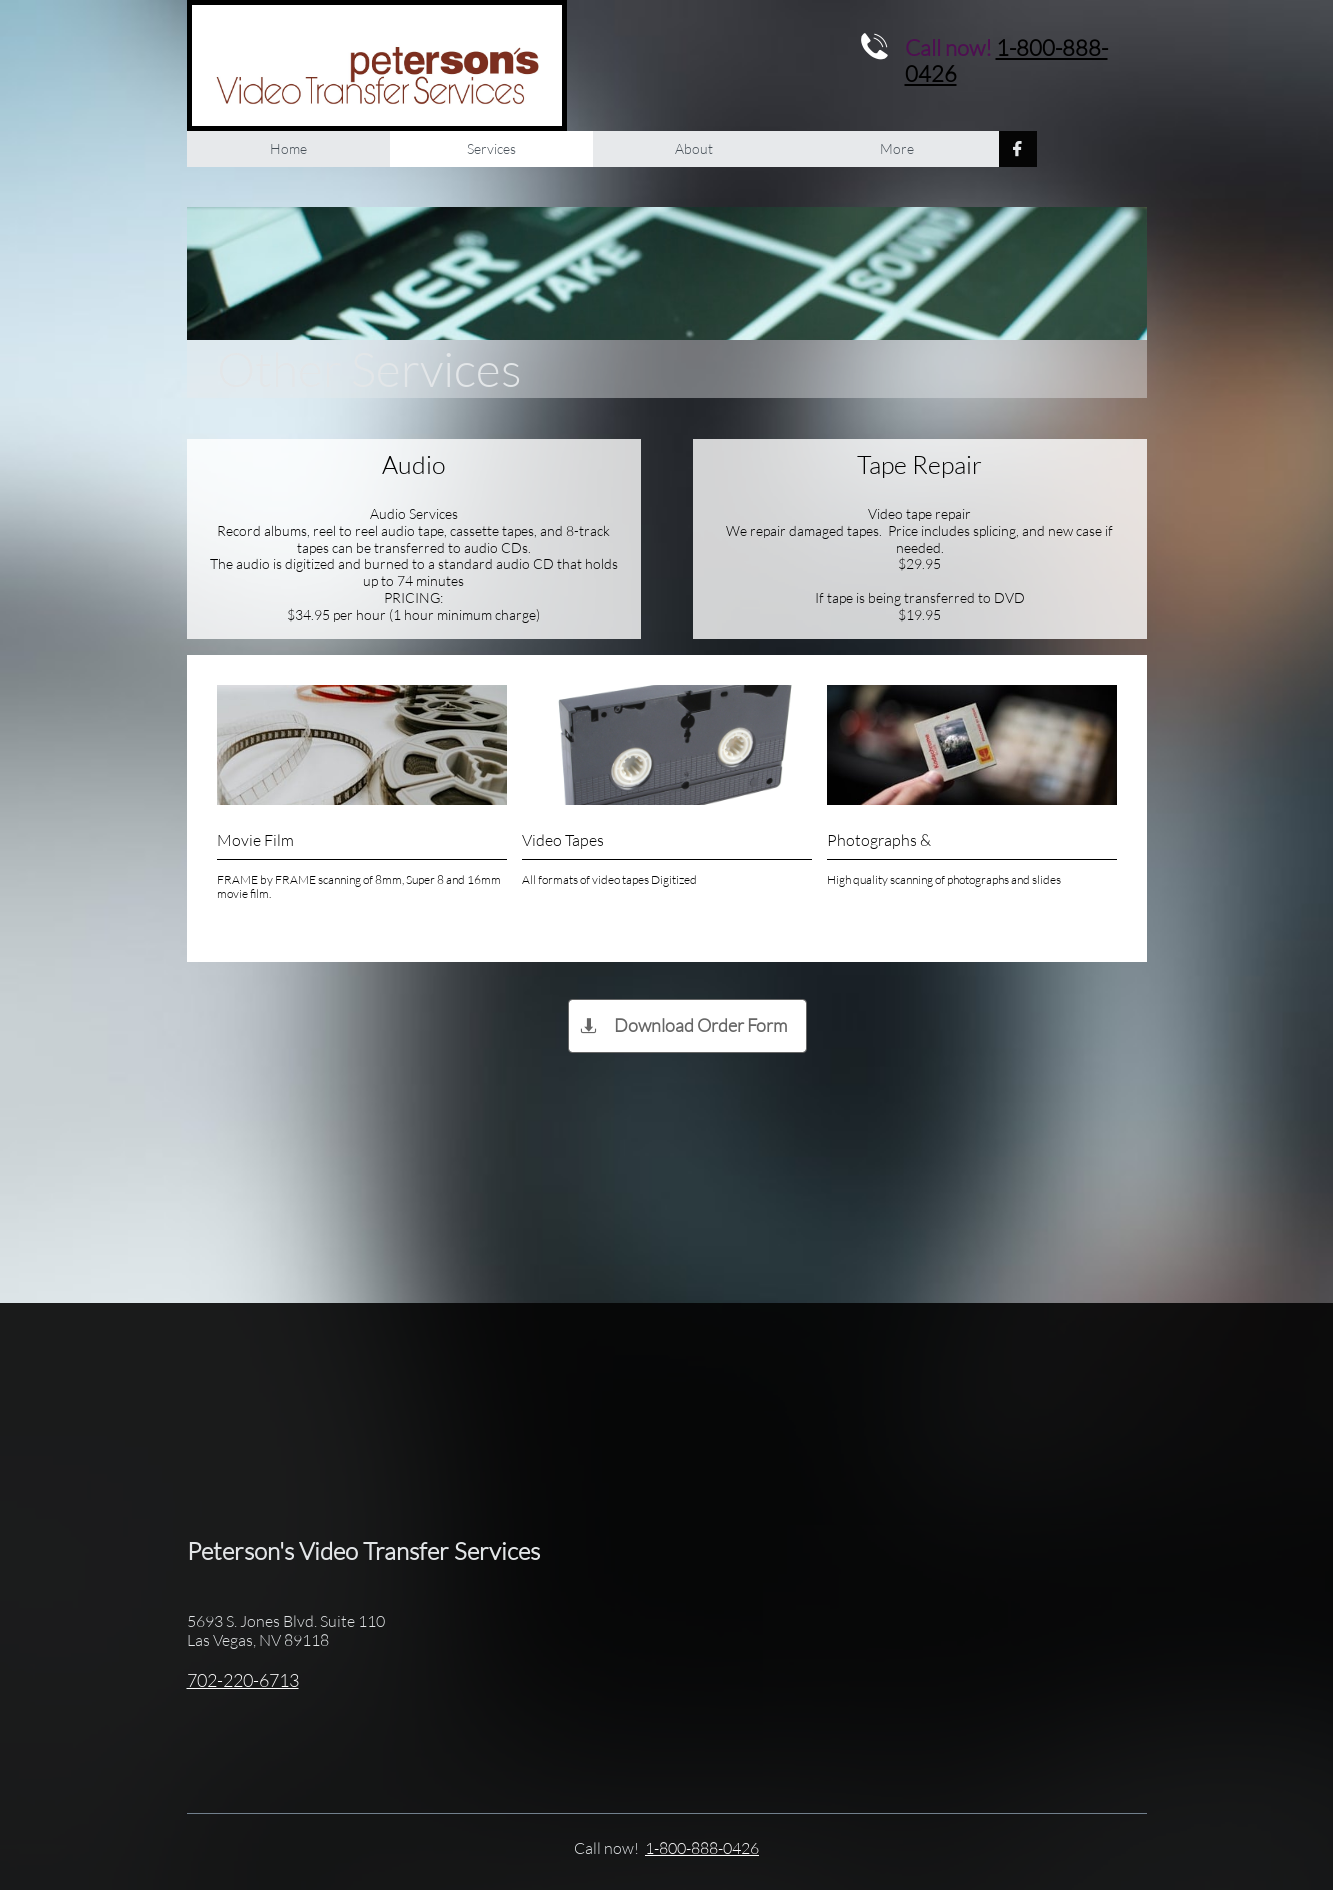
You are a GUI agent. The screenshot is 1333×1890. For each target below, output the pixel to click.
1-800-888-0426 (1006, 60)
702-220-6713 (243, 1680)
